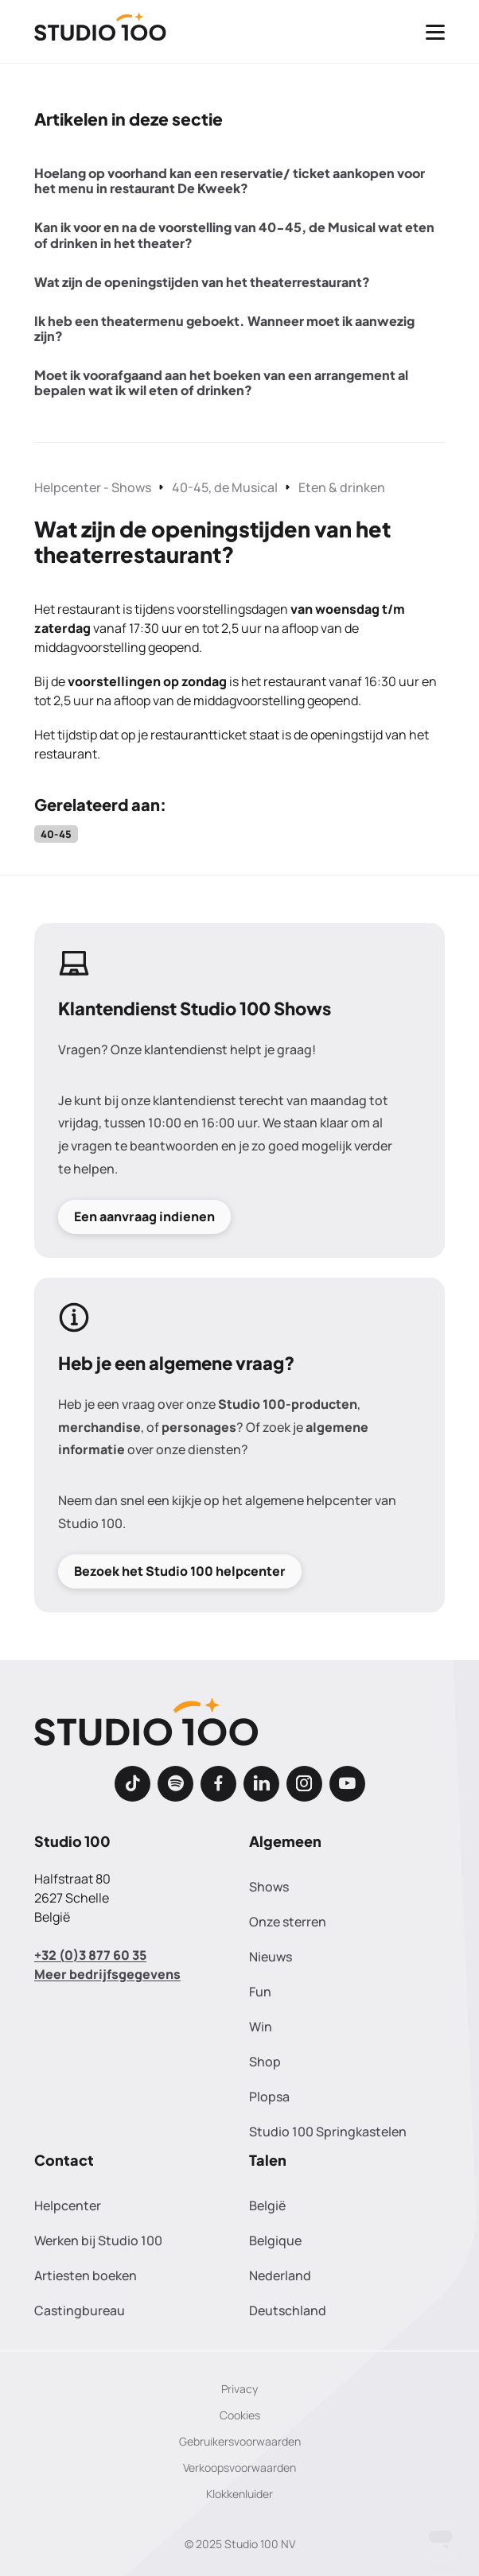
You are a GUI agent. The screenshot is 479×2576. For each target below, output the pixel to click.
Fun (260, 1991)
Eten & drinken (341, 487)
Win (260, 2026)
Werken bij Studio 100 (98, 2240)
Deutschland (287, 2310)
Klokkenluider (239, 2493)
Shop (265, 2061)
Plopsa (269, 2096)
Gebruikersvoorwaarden (240, 2441)
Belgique (275, 2240)
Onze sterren (287, 1921)
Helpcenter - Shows (92, 487)
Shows (269, 1886)
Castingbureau (79, 2310)
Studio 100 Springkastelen (328, 2131)
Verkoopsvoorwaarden (239, 2467)
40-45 (56, 834)
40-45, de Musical (225, 487)
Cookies (240, 2415)
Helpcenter (67, 2205)
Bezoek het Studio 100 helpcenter (180, 1570)
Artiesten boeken (85, 2275)
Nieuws (270, 1956)
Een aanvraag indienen (144, 1216)
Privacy (239, 2388)
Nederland (280, 2275)
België (267, 2205)
